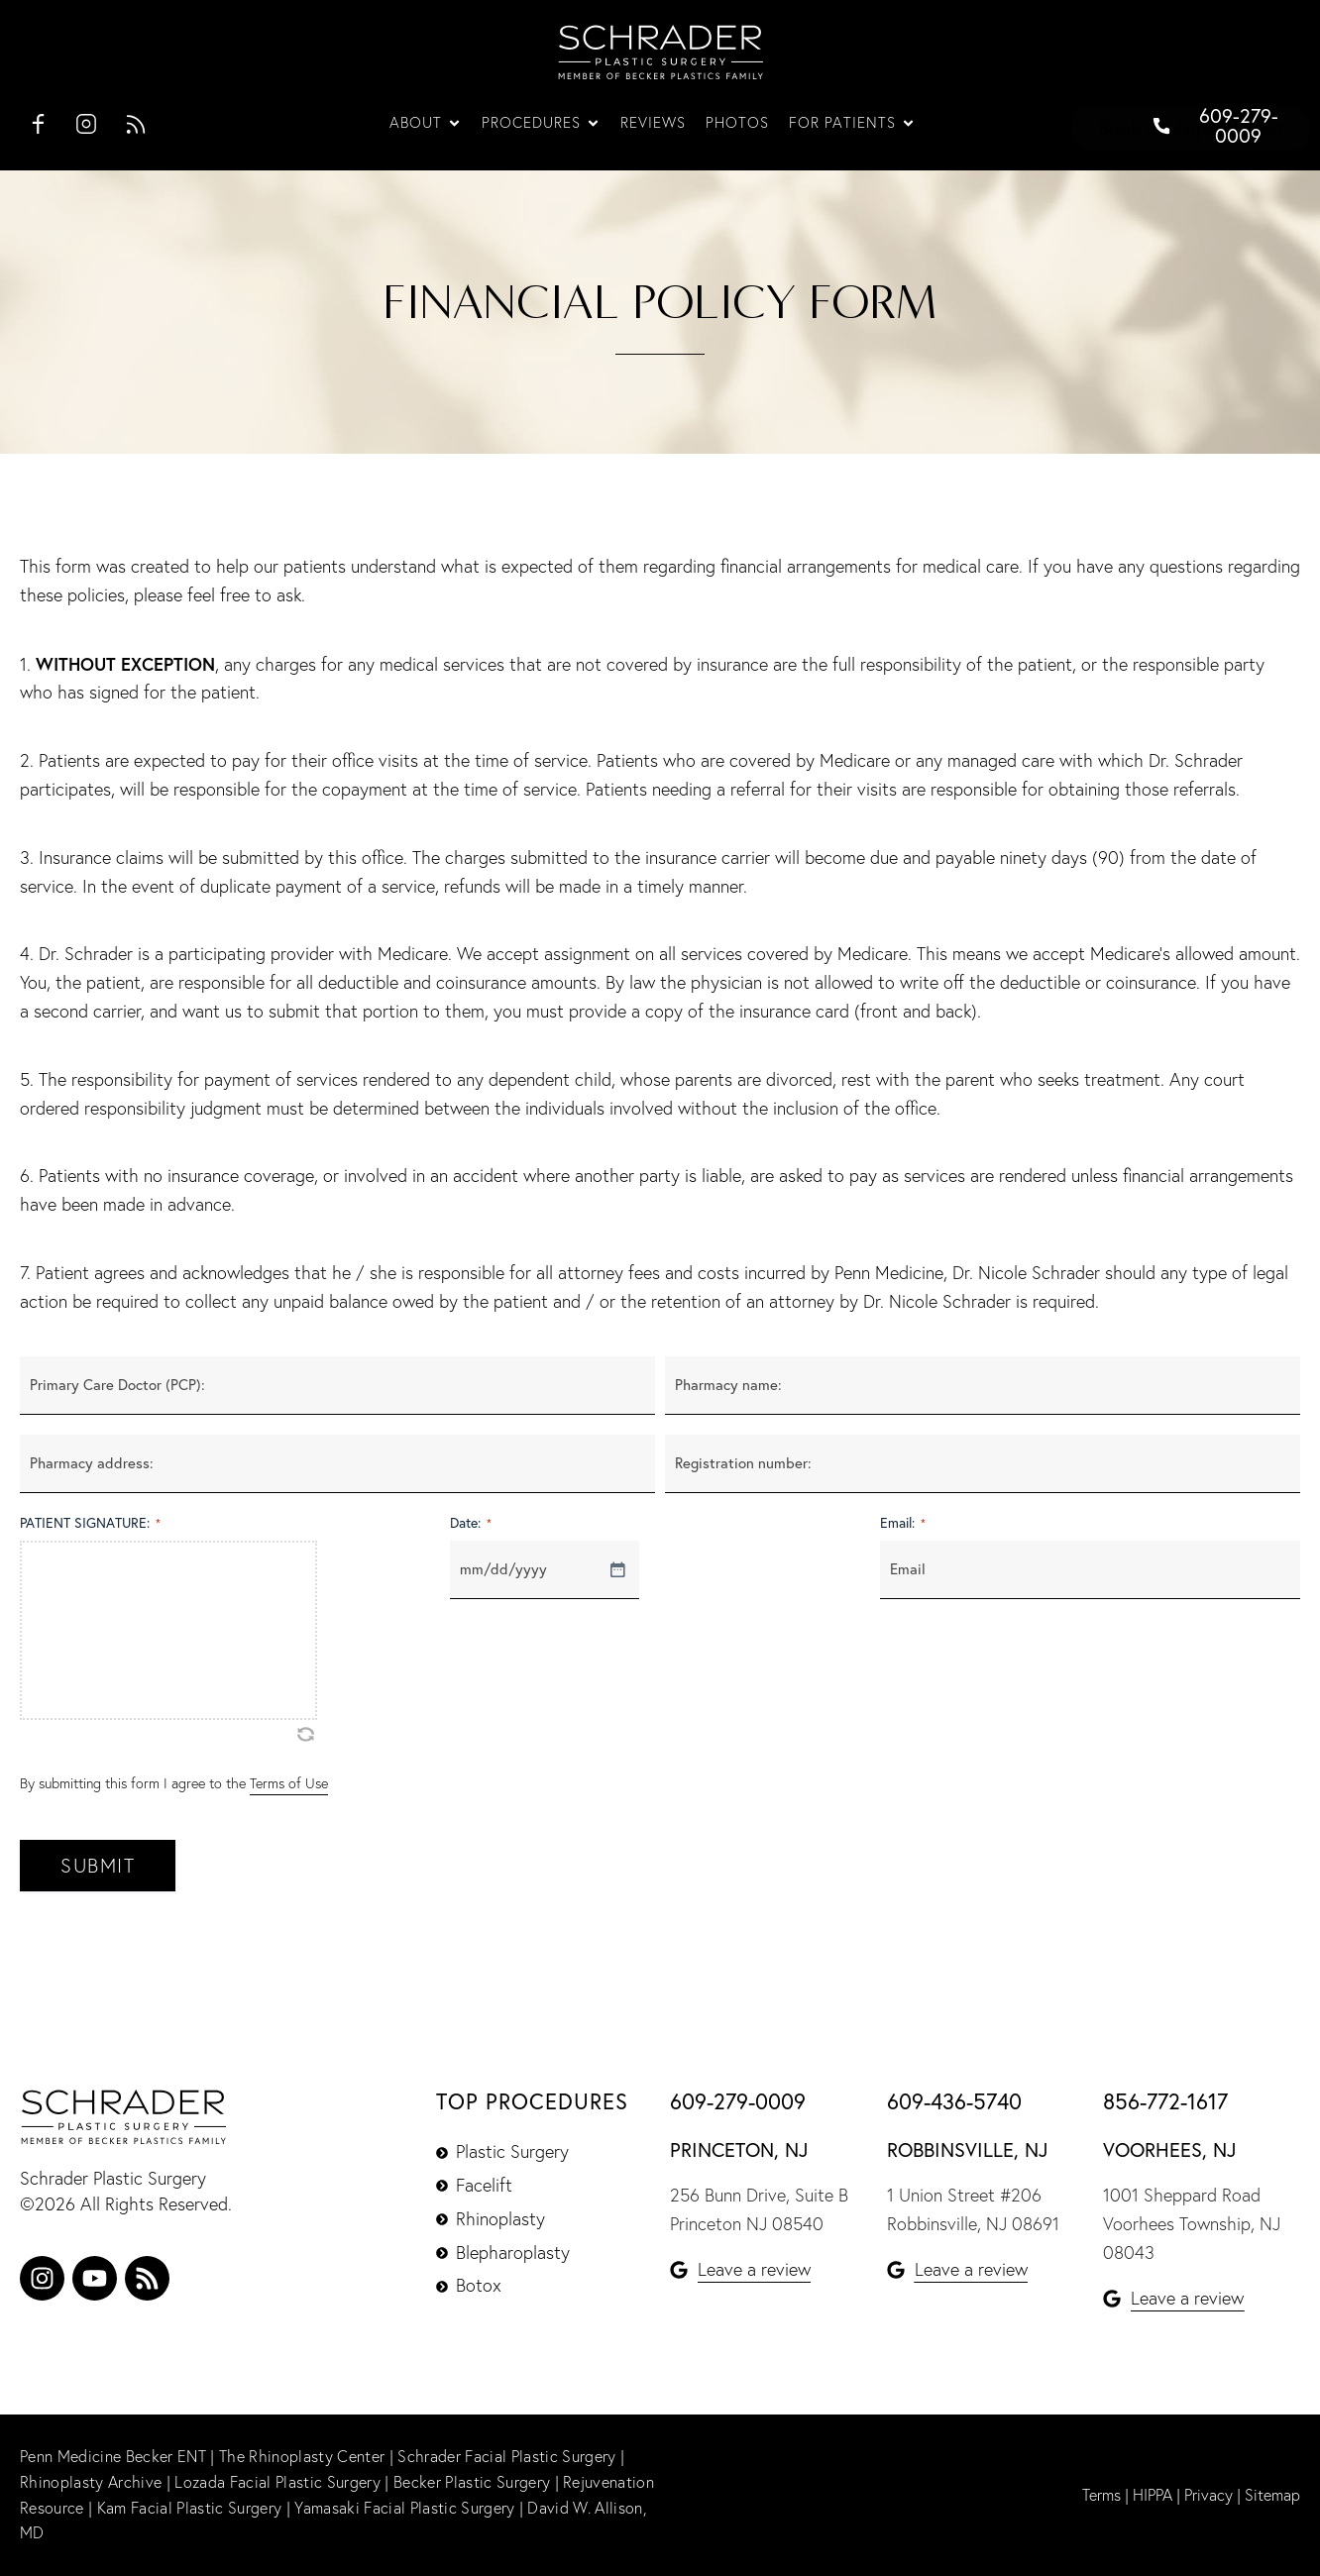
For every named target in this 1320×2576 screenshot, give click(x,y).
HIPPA (1152, 2495)
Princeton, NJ (739, 2149)
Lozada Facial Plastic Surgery (279, 2482)
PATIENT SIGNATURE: (90, 1523)
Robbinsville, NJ (967, 2149)
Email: (903, 1523)
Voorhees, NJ (1169, 2149)
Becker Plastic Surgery (469, 2482)
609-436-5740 (954, 2101)
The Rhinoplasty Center (302, 2456)
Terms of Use (289, 1783)
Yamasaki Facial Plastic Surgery (402, 2508)
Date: (471, 1523)
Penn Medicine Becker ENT (112, 2456)
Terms (1101, 2495)
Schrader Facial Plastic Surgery (507, 2456)
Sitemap (1272, 2495)
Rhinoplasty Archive (92, 2482)
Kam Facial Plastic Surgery (188, 2508)
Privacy (1208, 2495)
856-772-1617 (1165, 2101)
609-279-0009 (738, 2101)
